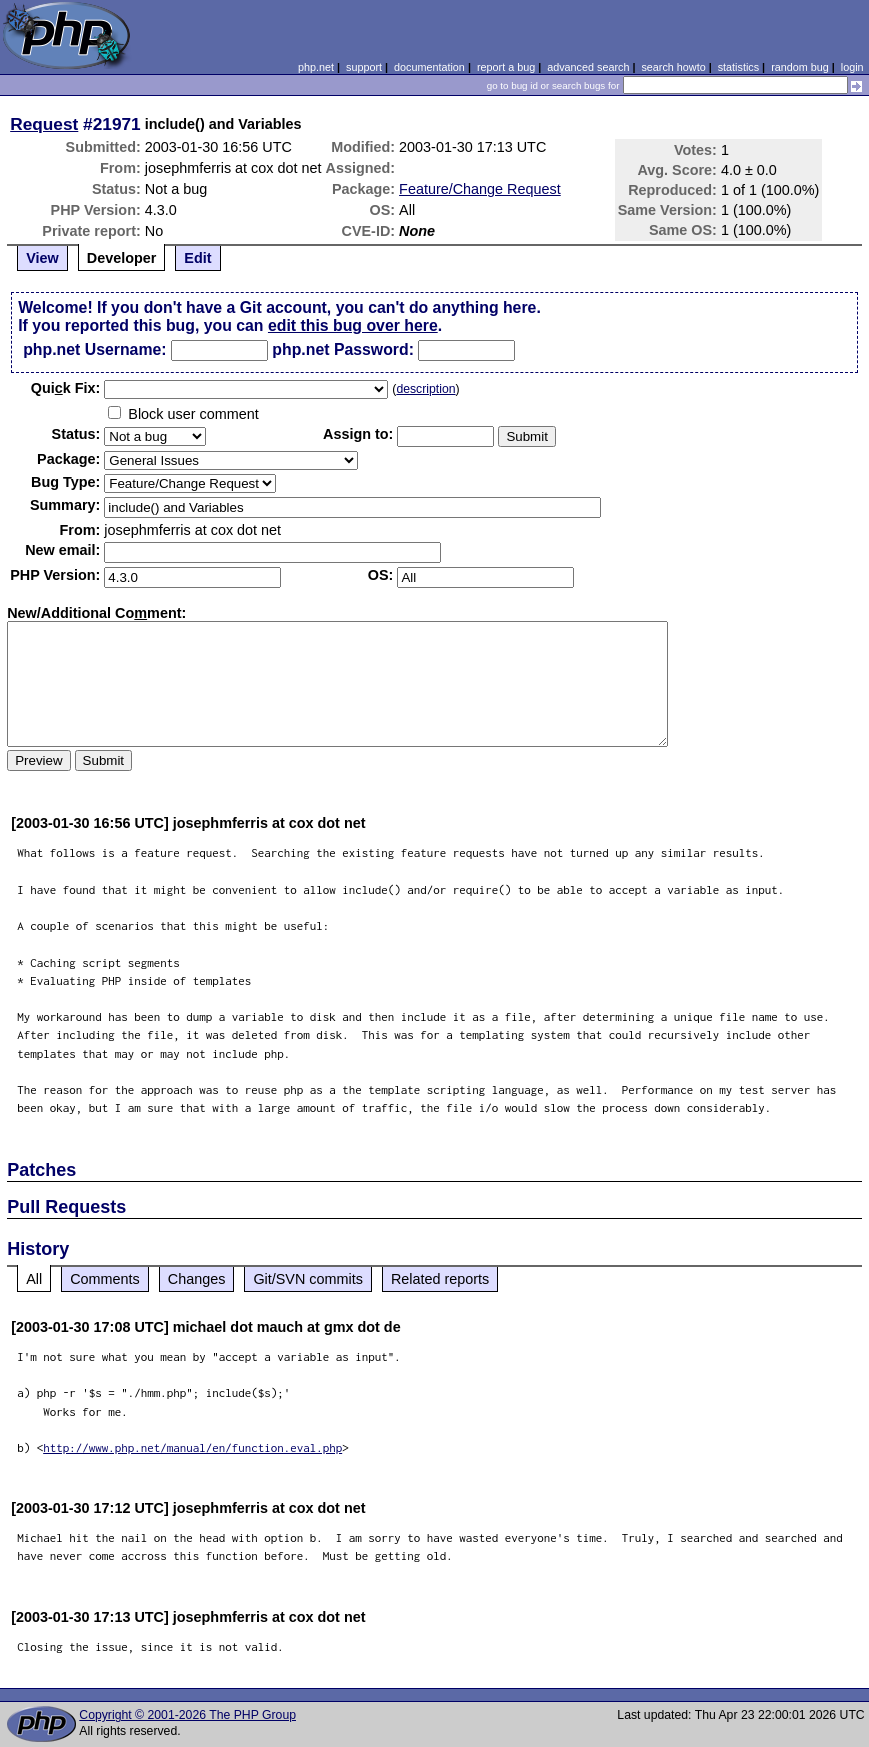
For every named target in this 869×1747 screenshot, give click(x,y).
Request (44, 124)
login (852, 67)
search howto (673, 67)
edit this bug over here (353, 325)
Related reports (440, 1279)
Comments (105, 1279)
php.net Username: (94, 349)
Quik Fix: (66, 388)
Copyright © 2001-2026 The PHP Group (187, 1715)
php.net (316, 67)
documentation (429, 67)
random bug (800, 67)
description (425, 389)
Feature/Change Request (480, 189)
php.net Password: (343, 349)
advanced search (588, 67)
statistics (738, 67)
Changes (197, 1279)
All (34, 1279)
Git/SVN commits (308, 1279)
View (42, 258)
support (364, 67)
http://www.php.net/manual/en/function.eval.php (192, 1447)
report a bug (506, 67)
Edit (197, 258)
